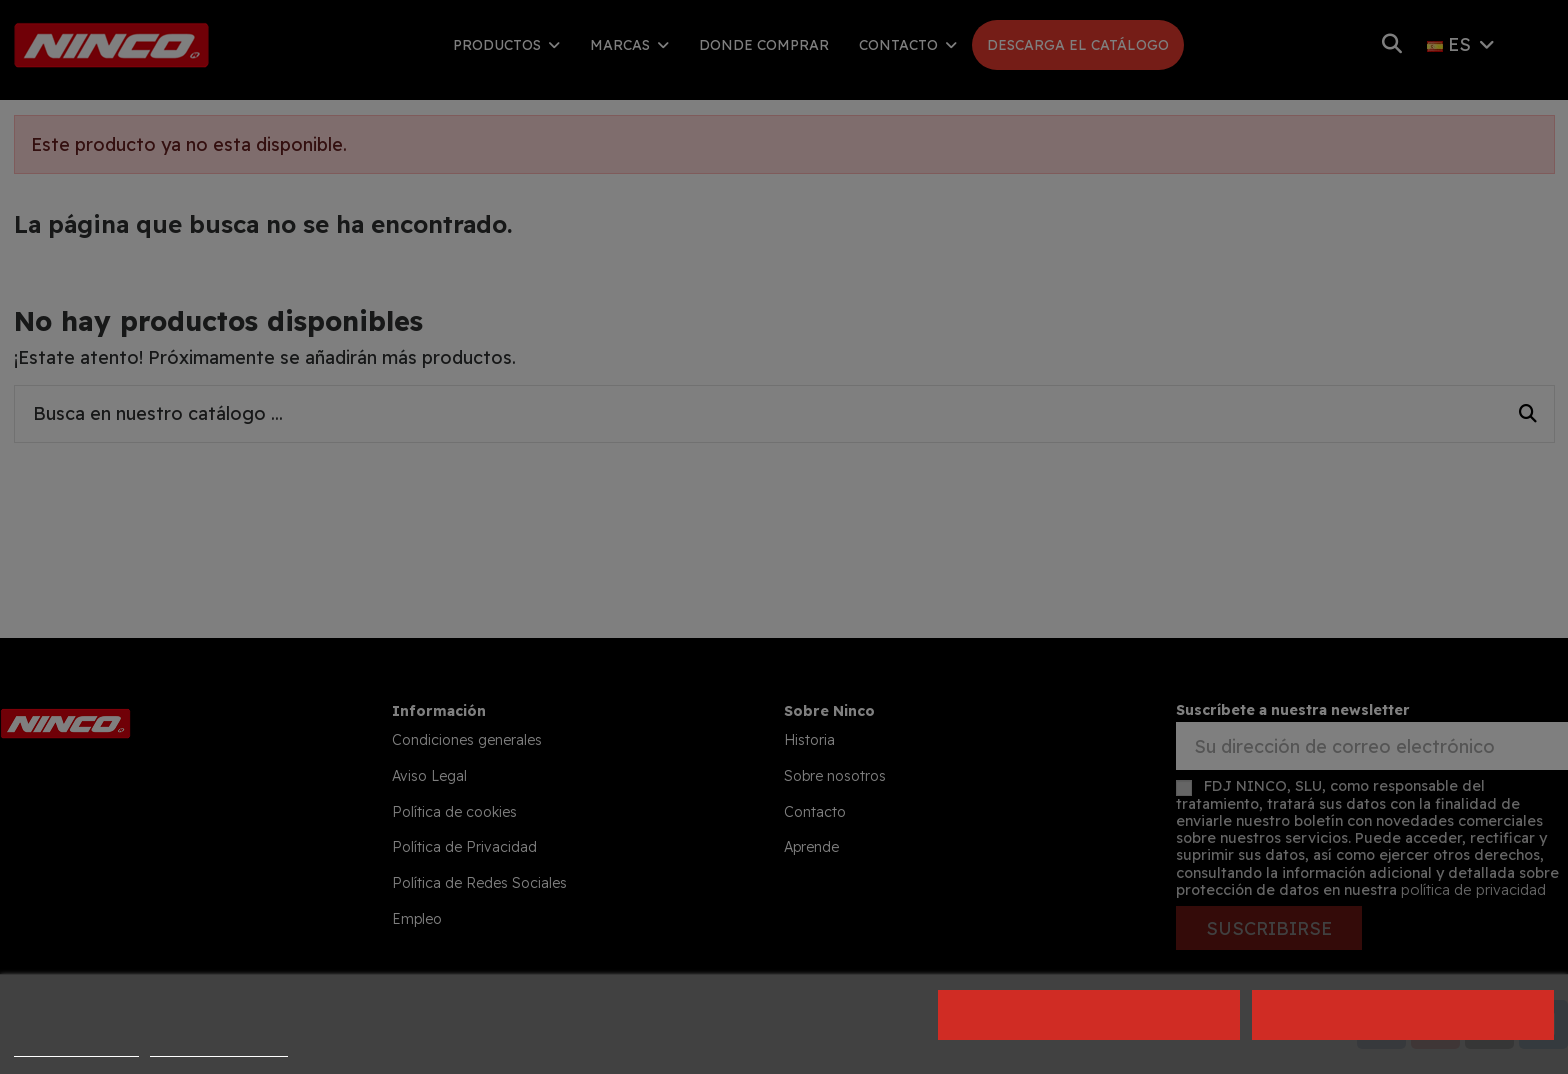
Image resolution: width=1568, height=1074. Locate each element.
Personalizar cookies (219, 1047)
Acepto (1404, 1015)
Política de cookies (76, 1047)
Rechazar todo (1088, 1015)
